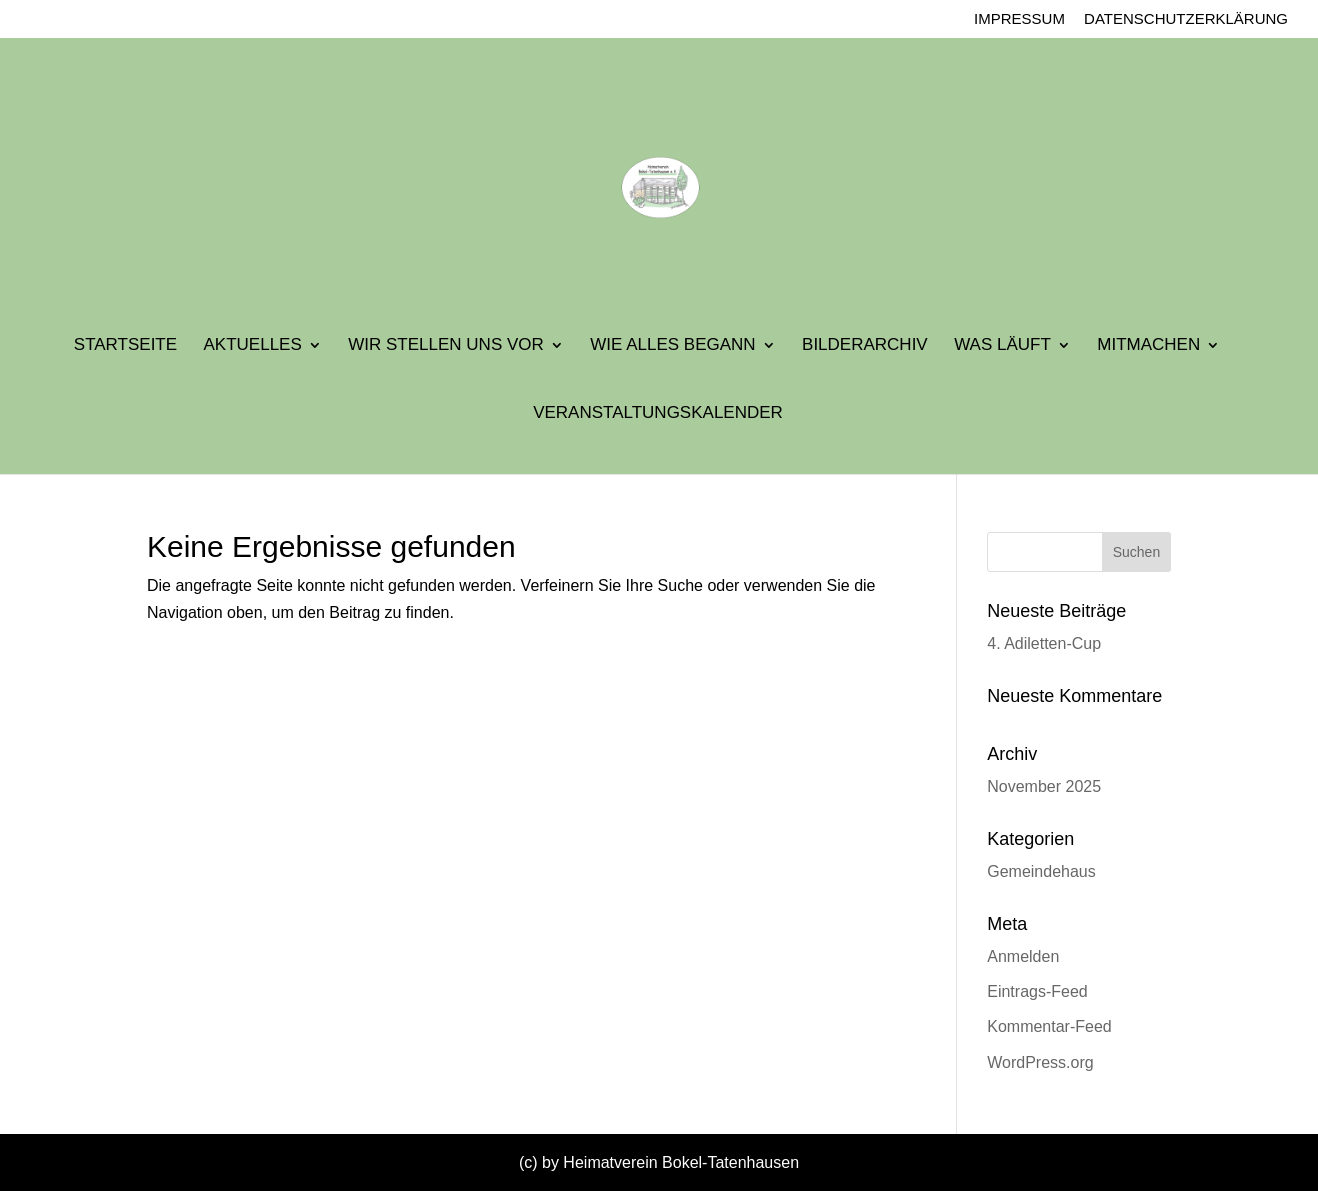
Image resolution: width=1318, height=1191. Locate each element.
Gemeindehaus (1041, 871)
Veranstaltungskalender (658, 414)
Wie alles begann (672, 346)
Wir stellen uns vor (446, 346)
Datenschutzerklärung (1186, 19)
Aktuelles (253, 346)
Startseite (125, 346)
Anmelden (1023, 956)
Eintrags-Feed (1037, 991)
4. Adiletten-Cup (1044, 643)
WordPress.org (1040, 1062)
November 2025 (1044, 786)
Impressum (1019, 19)
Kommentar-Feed (1049, 1026)
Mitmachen (1148, 346)
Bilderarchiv (865, 346)
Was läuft (1002, 346)
